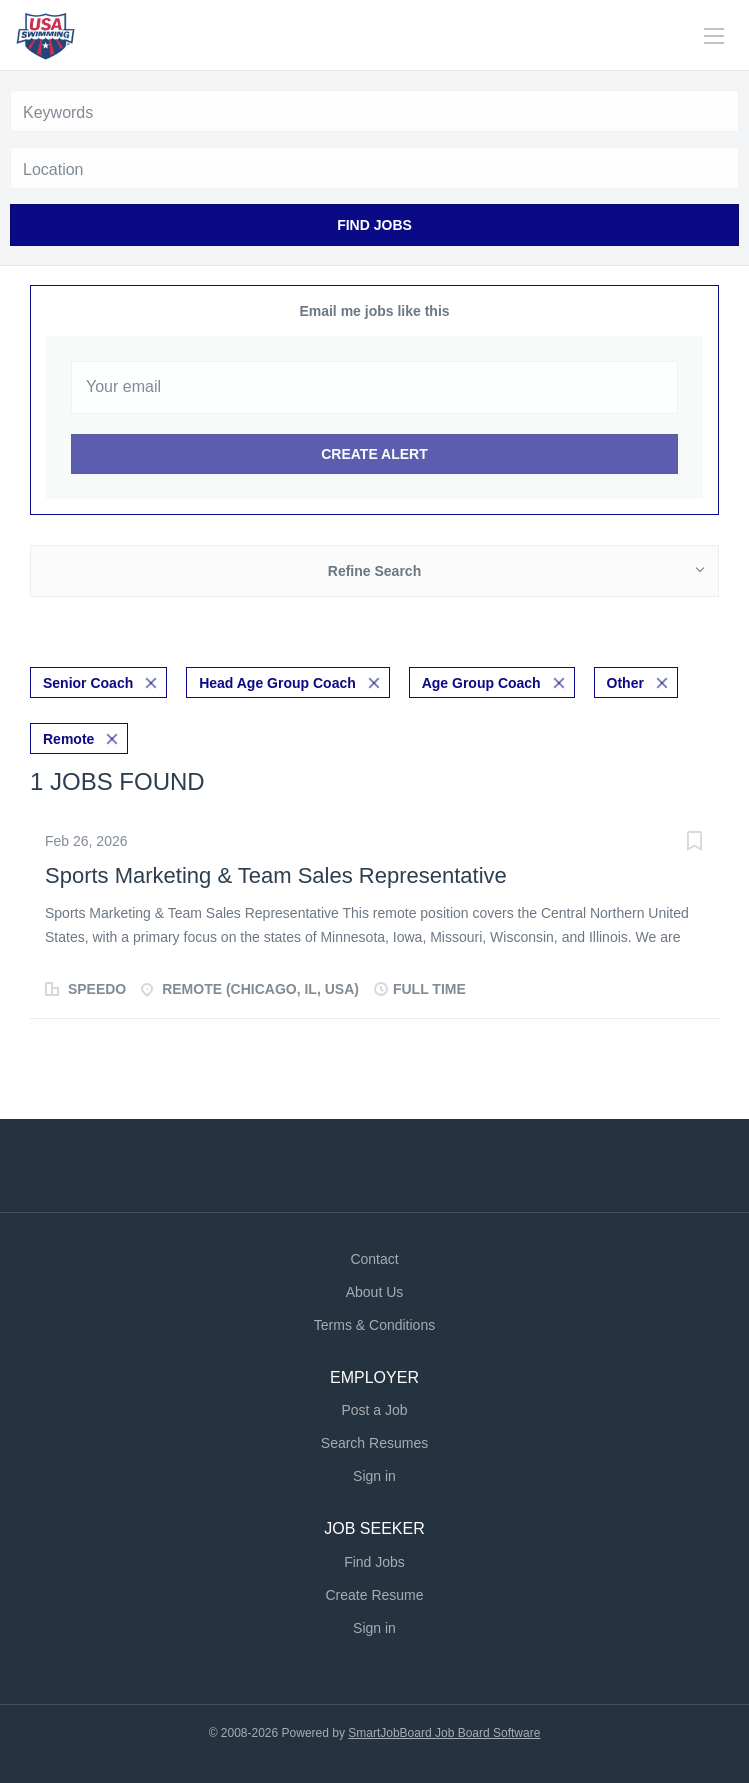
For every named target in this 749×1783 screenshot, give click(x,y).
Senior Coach (88, 683)
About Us (375, 1292)
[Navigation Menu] (714, 36)
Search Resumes (374, 1443)
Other (625, 683)
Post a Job (374, 1410)
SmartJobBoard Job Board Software (444, 1733)
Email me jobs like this (374, 311)
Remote (68, 739)
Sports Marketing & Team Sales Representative (276, 875)
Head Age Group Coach (277, 683)
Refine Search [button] (374, 571)
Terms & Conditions (374, 1325)
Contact (374, 1259)
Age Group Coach (481, 683)
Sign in (374, 1476)
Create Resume (374, 1595)
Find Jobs (374, 225)
